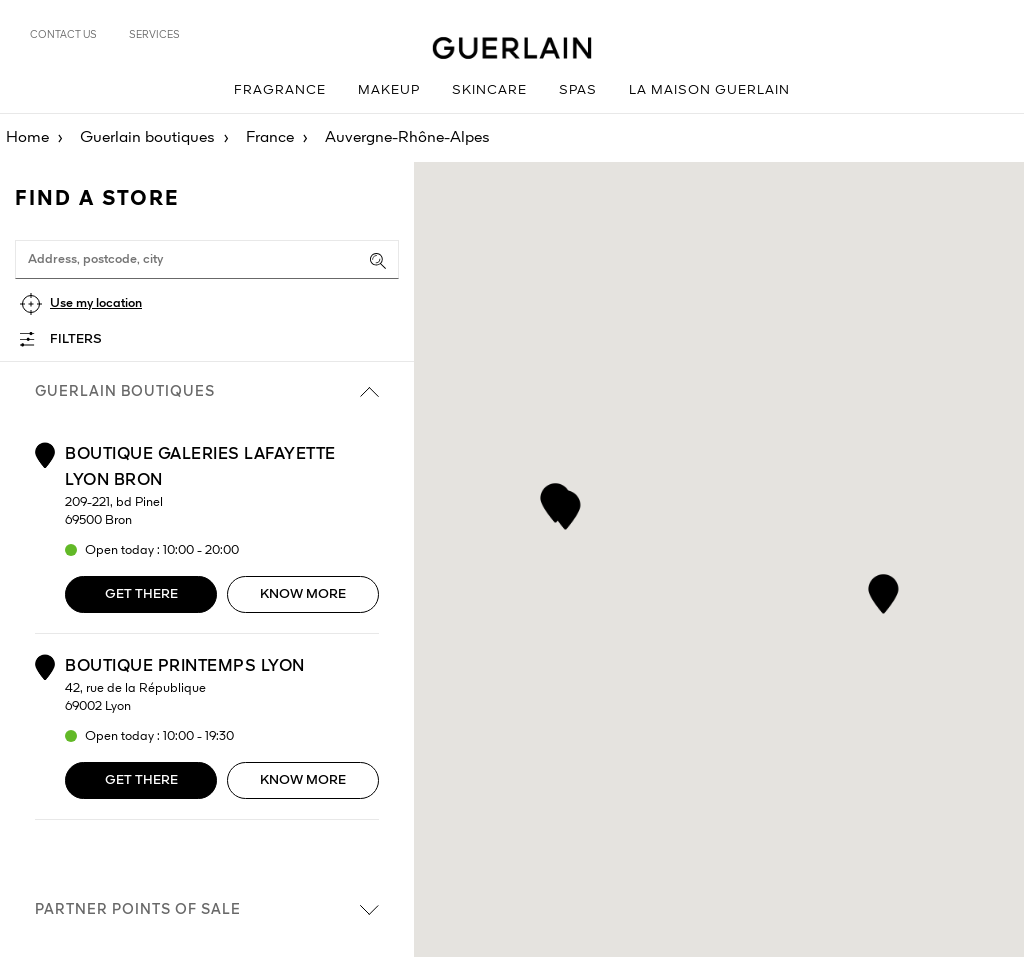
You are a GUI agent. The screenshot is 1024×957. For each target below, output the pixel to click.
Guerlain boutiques (147, 138)
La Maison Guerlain (709, 90)
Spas (578, 90)
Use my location (96, 303)
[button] (555, 499)
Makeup (389, 90)
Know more (303, 594)
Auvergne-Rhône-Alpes (407, 138)
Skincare (489, 90)
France (270, 138)
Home (27, 138)
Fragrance (280, 90)
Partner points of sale (207, 910)
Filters (76, 339)
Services (154, 35)
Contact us (63, 35)
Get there (141, 594)
